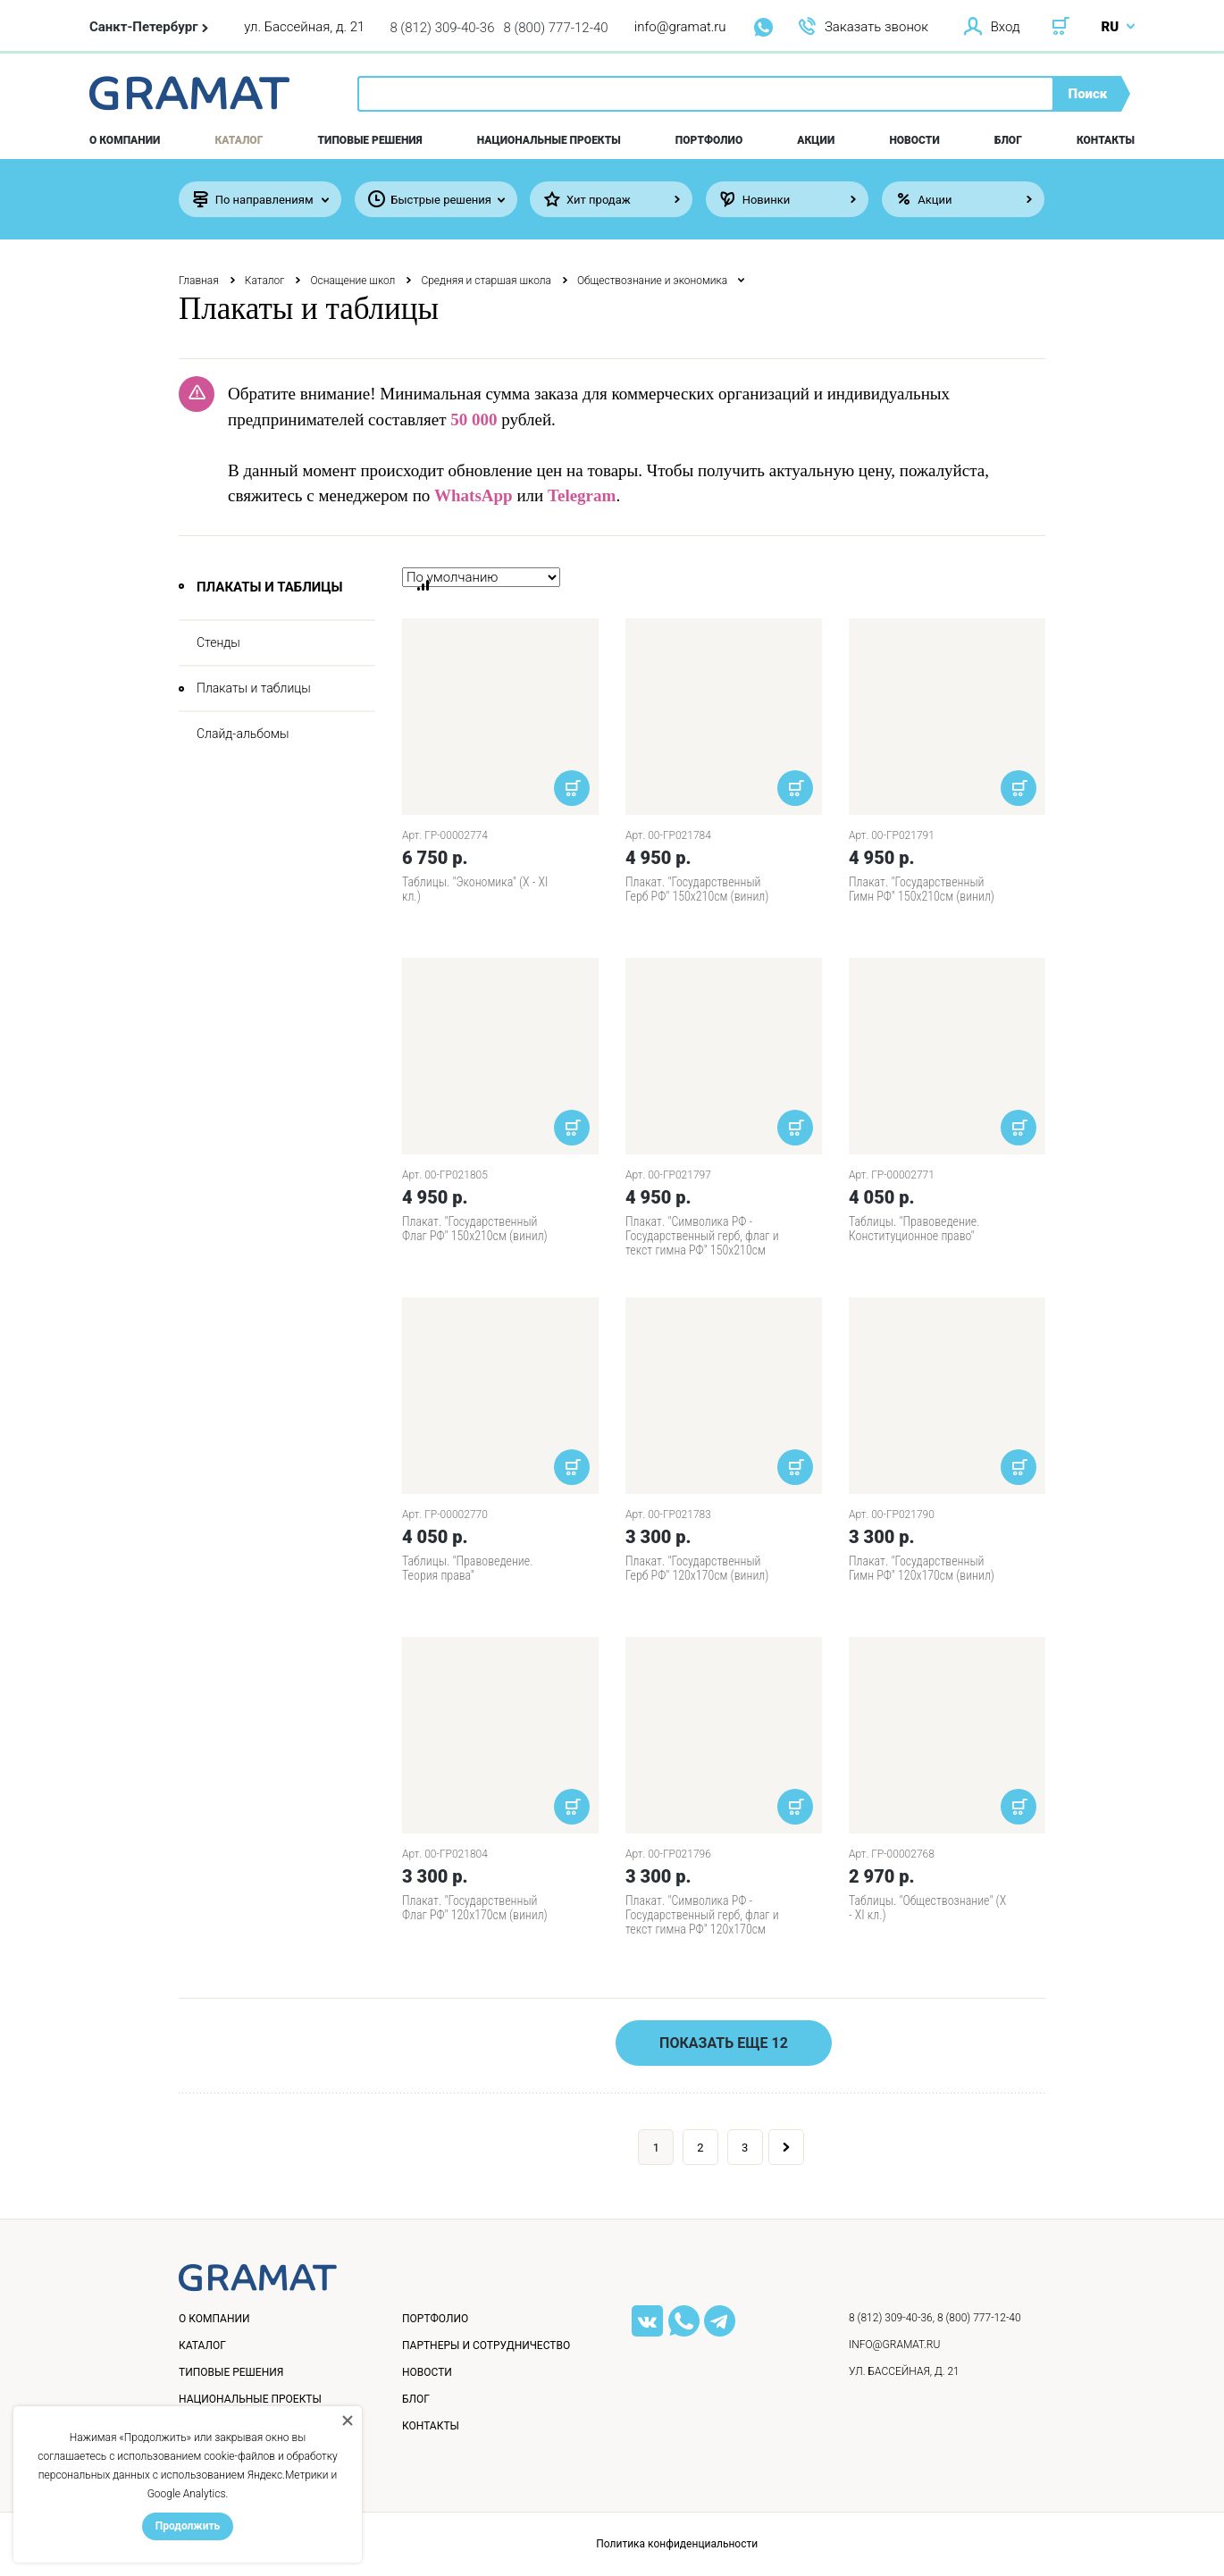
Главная (199, 280)
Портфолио (708, 140)
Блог (1008, 140)
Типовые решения (370, 140)
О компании (124, 140)
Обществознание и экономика (652, 280)
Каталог (239, 140)
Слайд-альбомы (243, 733)
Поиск (1088, 94)
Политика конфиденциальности (677, 2544)
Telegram (582, 495)
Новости (914, 140)
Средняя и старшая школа (486, 280)
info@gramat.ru (680, 27)
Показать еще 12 (723, 2043)
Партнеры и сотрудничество (486, 2345)
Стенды (218, 642)
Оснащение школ (352, 280)
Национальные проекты (549, 140)
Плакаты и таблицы (254, 688)
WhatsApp (473, 495)
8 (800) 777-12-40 (556, 28)
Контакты (1106, 140)
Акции (815, 140)
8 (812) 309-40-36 (442, 28)
